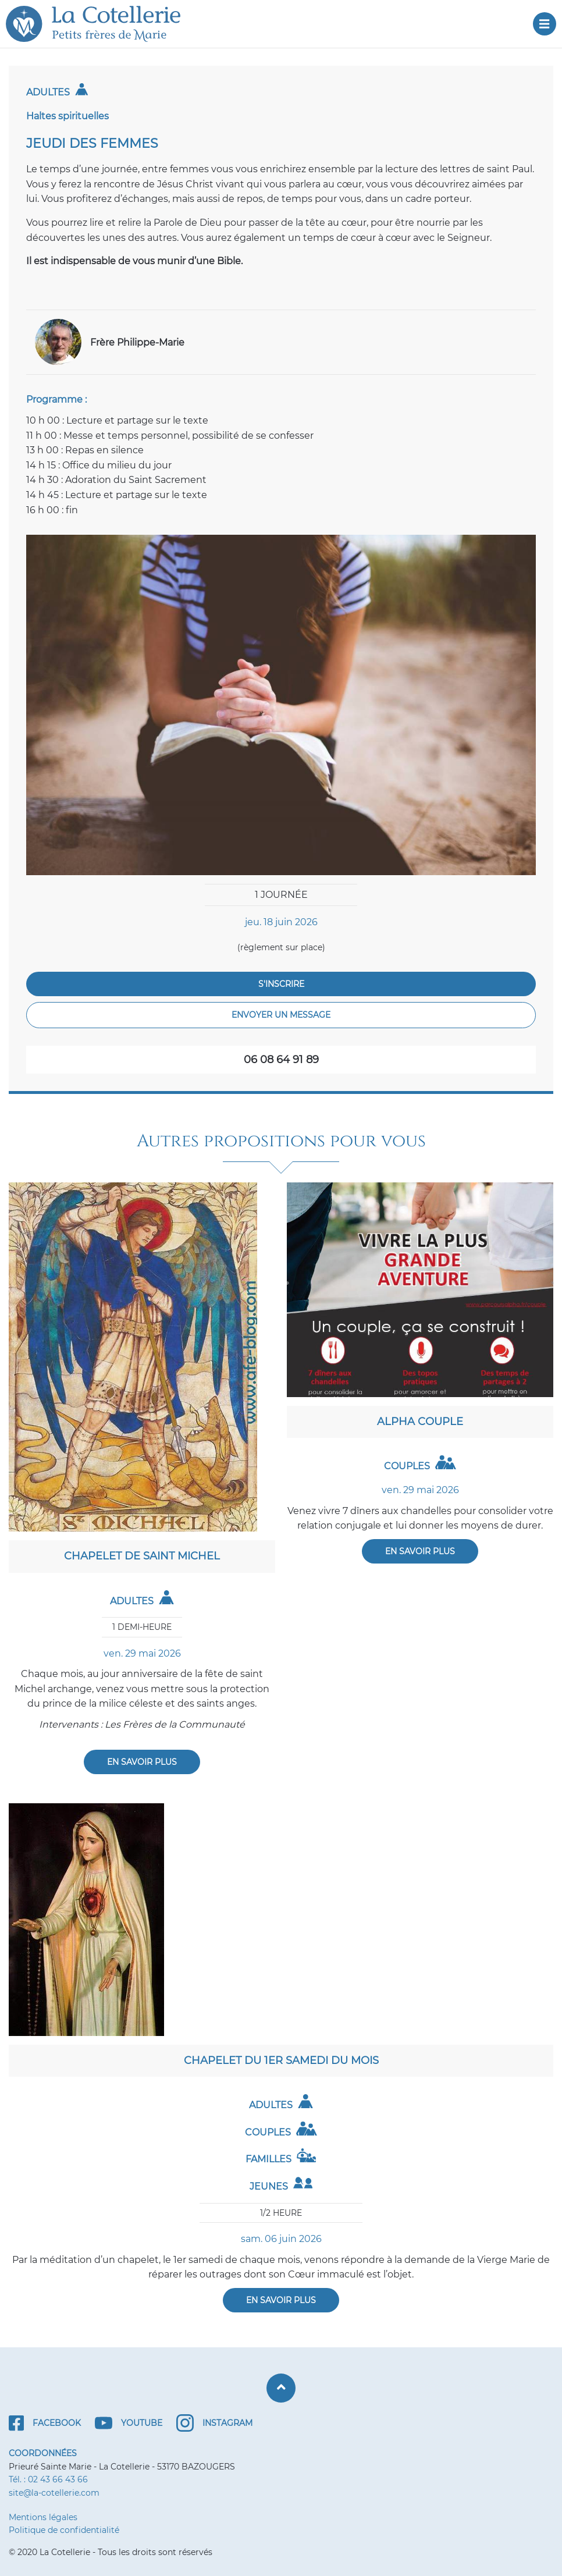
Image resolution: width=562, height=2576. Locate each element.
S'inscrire (281, 984)
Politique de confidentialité (64, 2530)
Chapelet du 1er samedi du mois (281, 2060)
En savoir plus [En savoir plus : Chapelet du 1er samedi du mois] (281, 2300)
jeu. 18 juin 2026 (281, 922)
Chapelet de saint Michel (142, 1556)
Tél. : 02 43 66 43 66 (48, 2479)
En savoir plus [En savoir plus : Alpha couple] (420, 1551)
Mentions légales (43, 2517)
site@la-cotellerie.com (54, 2493)
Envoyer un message (281, 1015)
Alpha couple (420, 1421)
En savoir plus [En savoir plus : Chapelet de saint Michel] (142, 1762)
